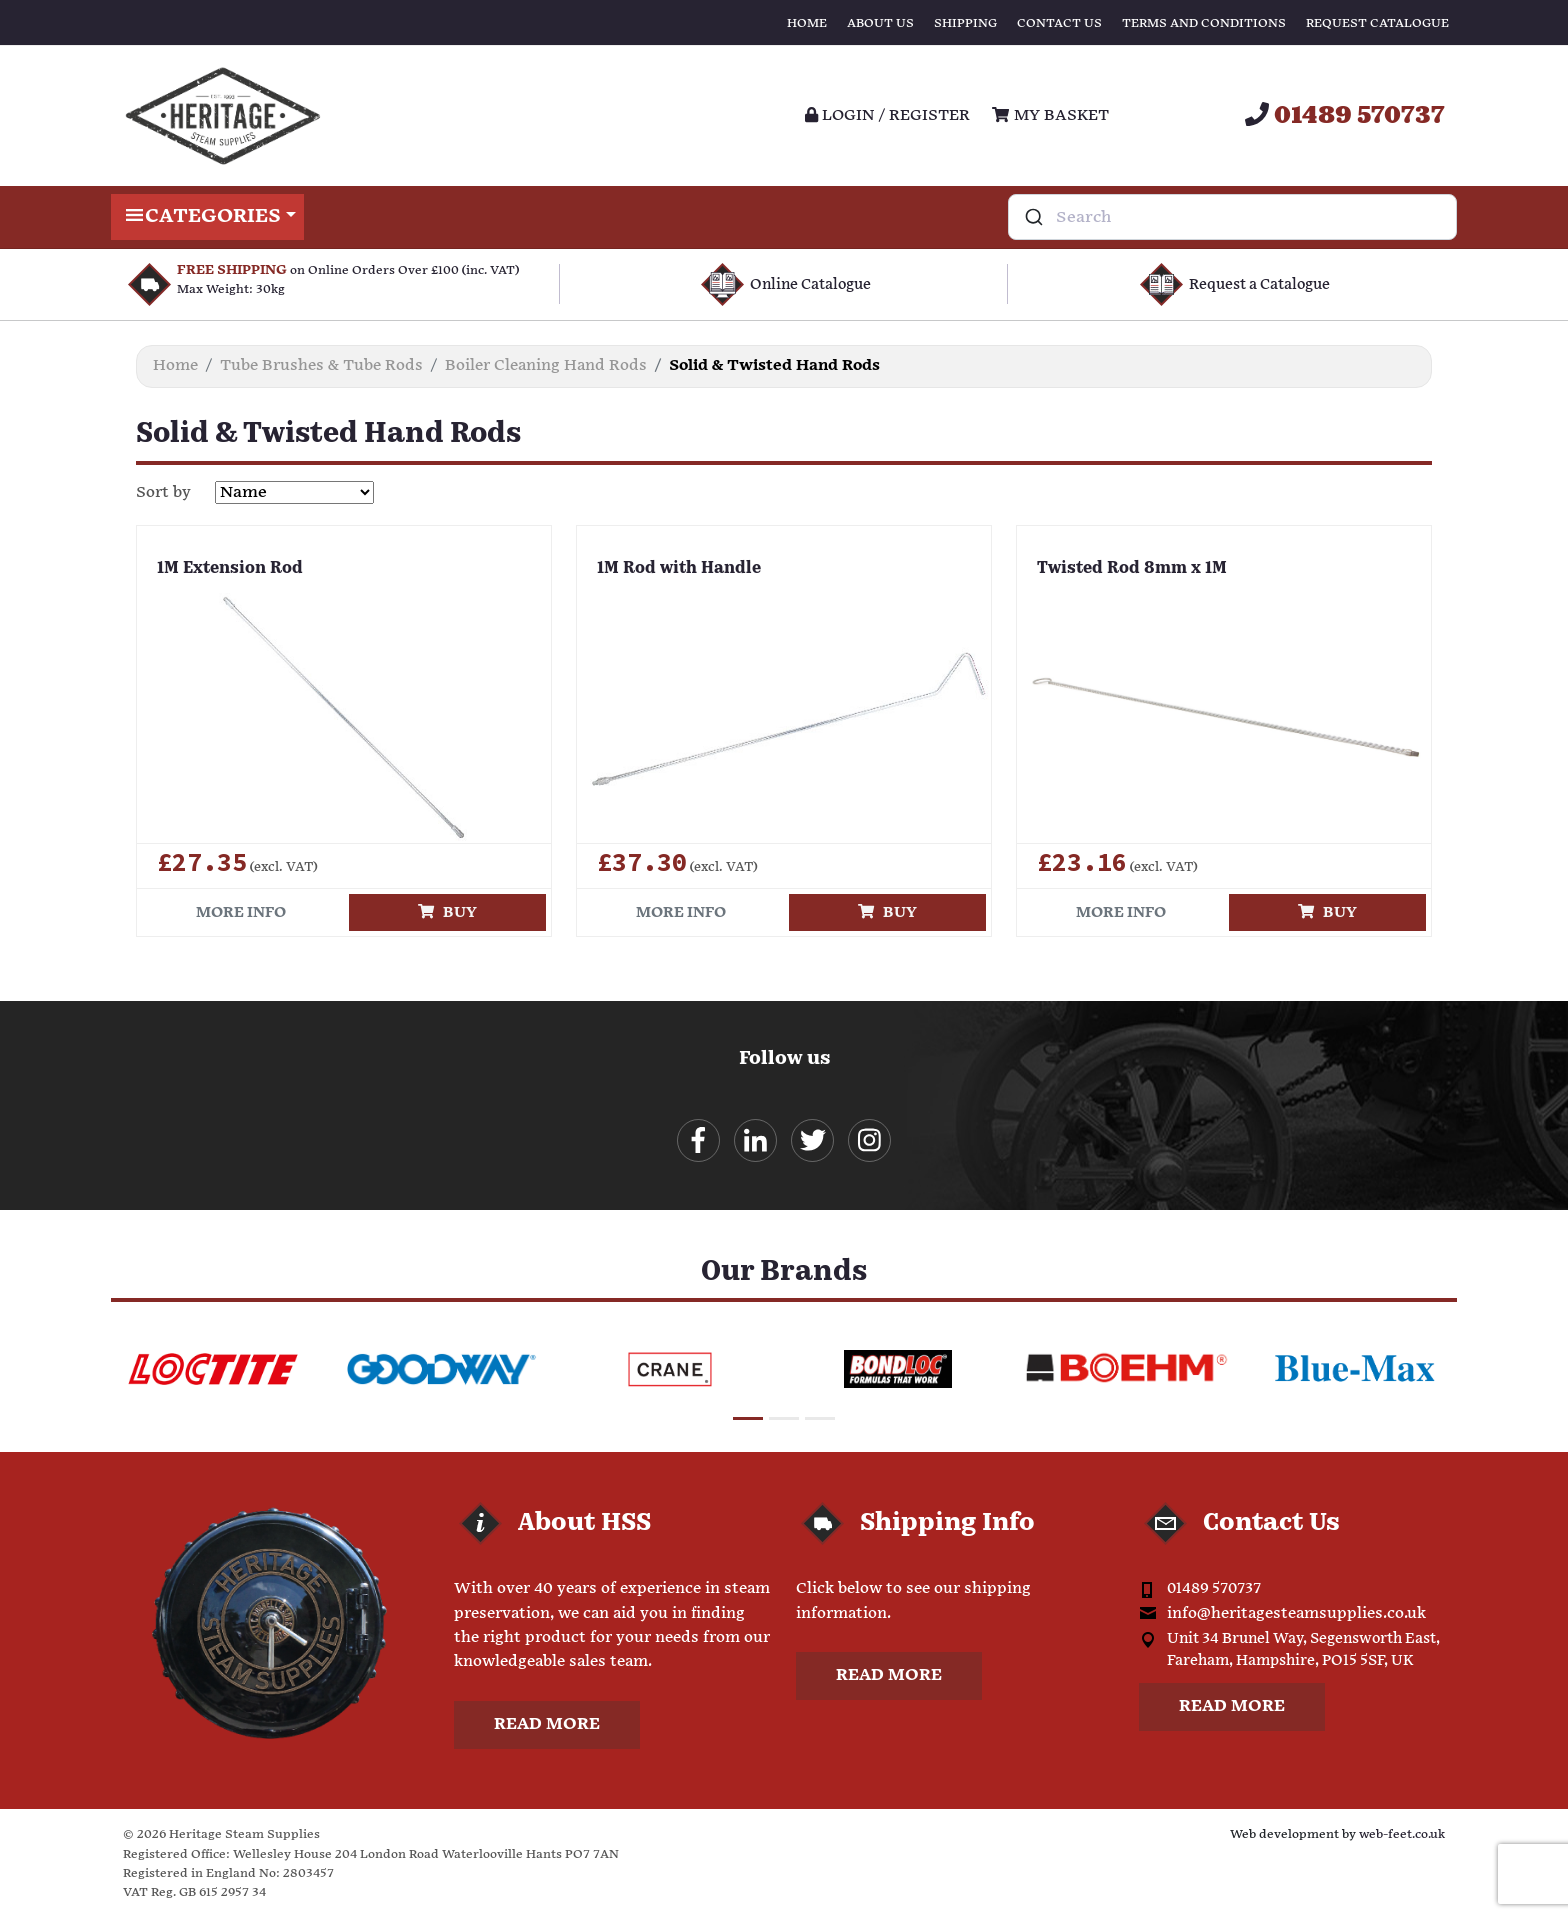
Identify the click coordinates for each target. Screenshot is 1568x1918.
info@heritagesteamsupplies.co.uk (1296, 1613)
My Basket (1050, 115)
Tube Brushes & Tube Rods (321, 365)
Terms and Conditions (1204, 23)
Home (807, 23)
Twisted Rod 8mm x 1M (1132, 569)
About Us (880, 23)
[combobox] (1232, 217)
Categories (207, 217)
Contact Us (1059, 23)
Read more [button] (547, 1724)
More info (241, 912)
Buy (447, 912)
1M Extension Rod (230, 569)
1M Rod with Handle (679, 569)
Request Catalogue (1377, 23)
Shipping (965, 23)
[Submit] (1032, 217)
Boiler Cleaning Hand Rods (546, 365)
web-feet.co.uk (1402, 1834)
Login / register (887, 115)
